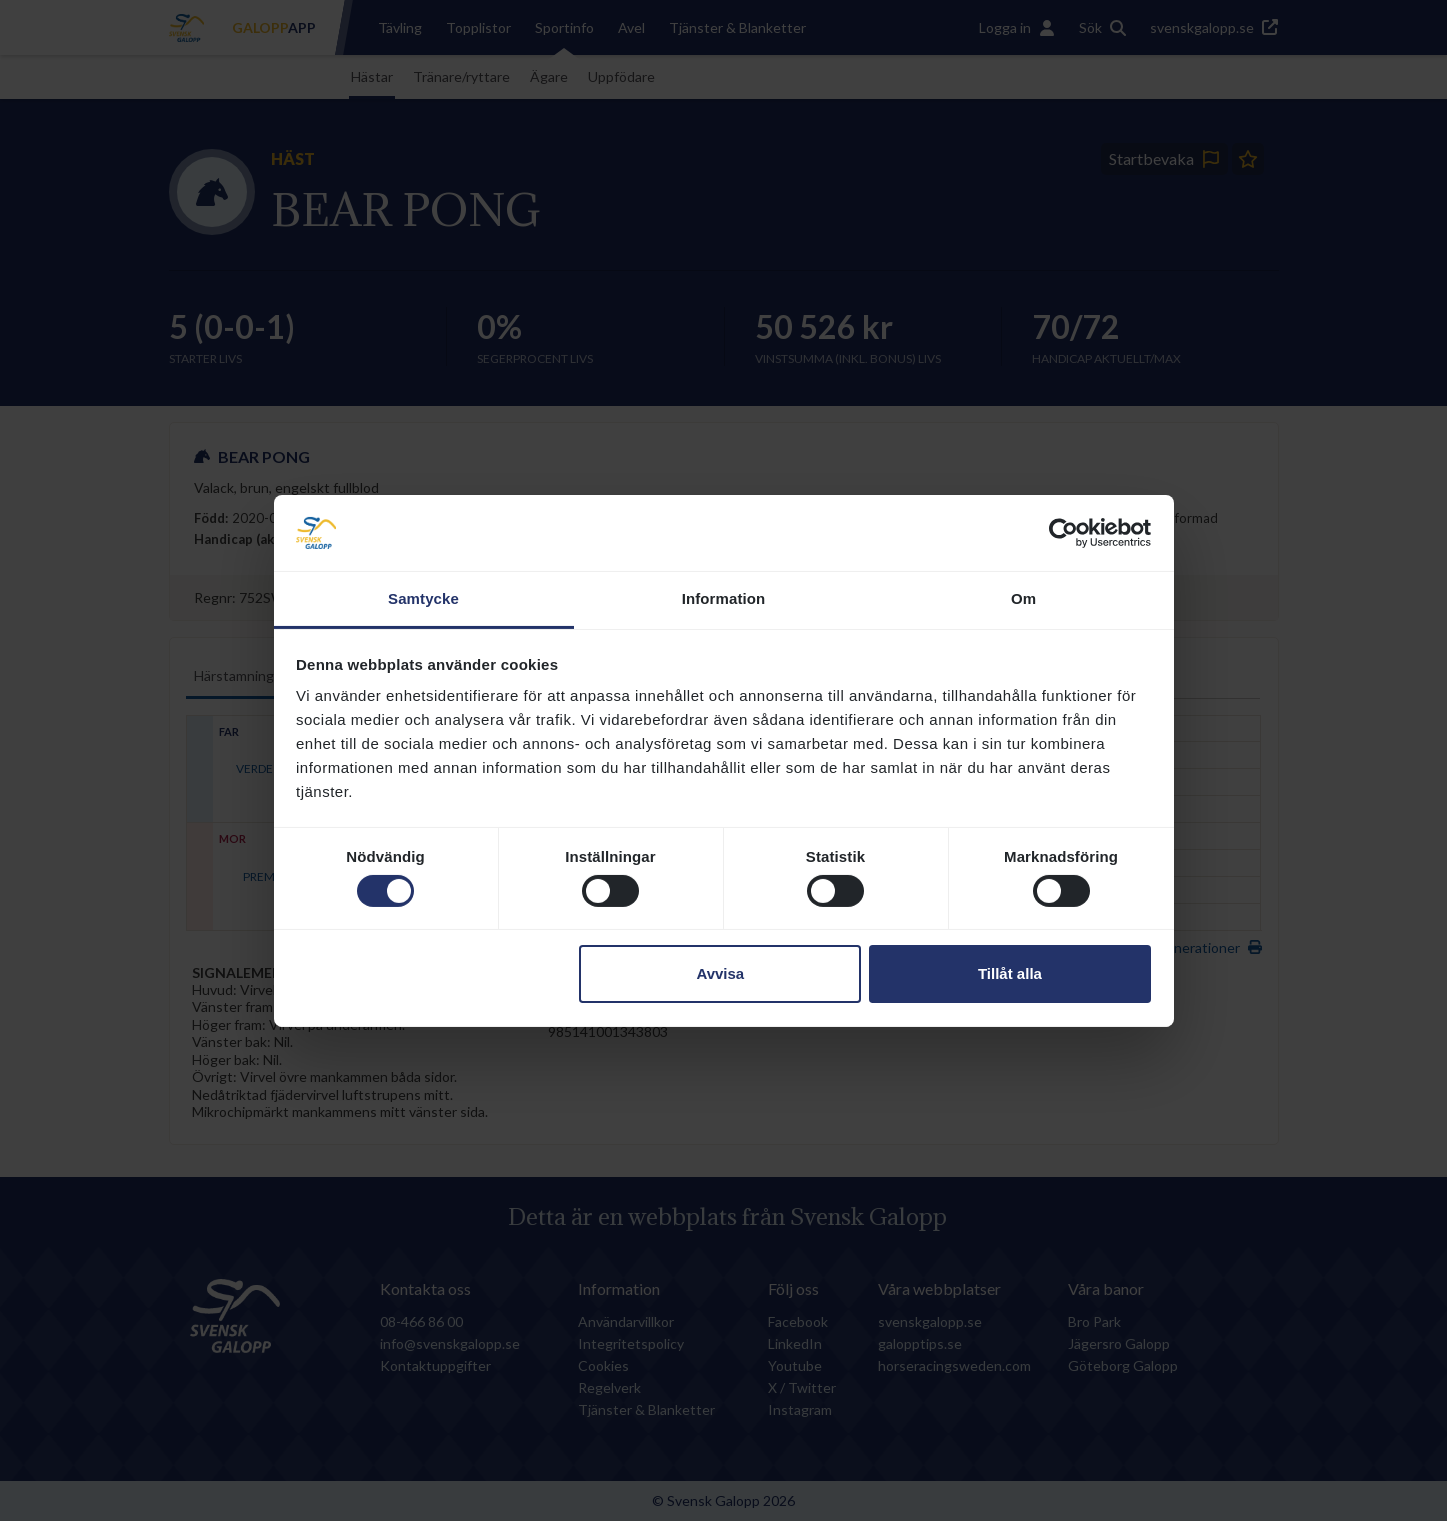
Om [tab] (1023, 598)
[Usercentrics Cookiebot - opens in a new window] (1063, 533)
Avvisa (720, 973)
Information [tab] (724, 598)
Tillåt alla (1010, 973)
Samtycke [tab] (423, 598)
